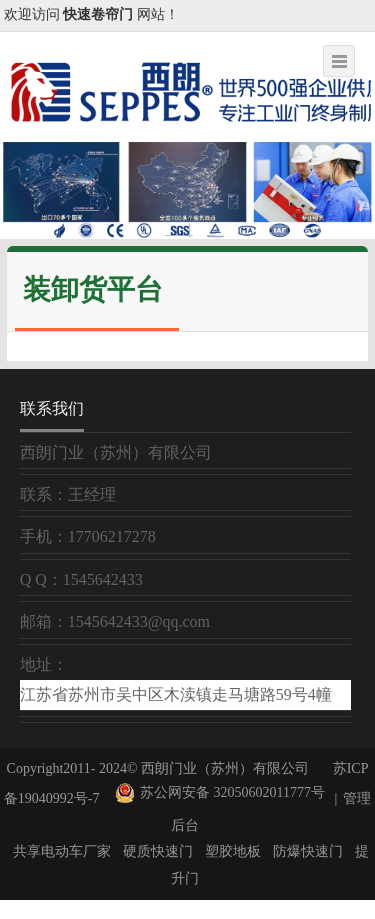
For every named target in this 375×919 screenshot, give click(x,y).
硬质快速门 (158, 851)
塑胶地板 (233, 851)
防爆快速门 (308, 851)
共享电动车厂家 (62, 851)
